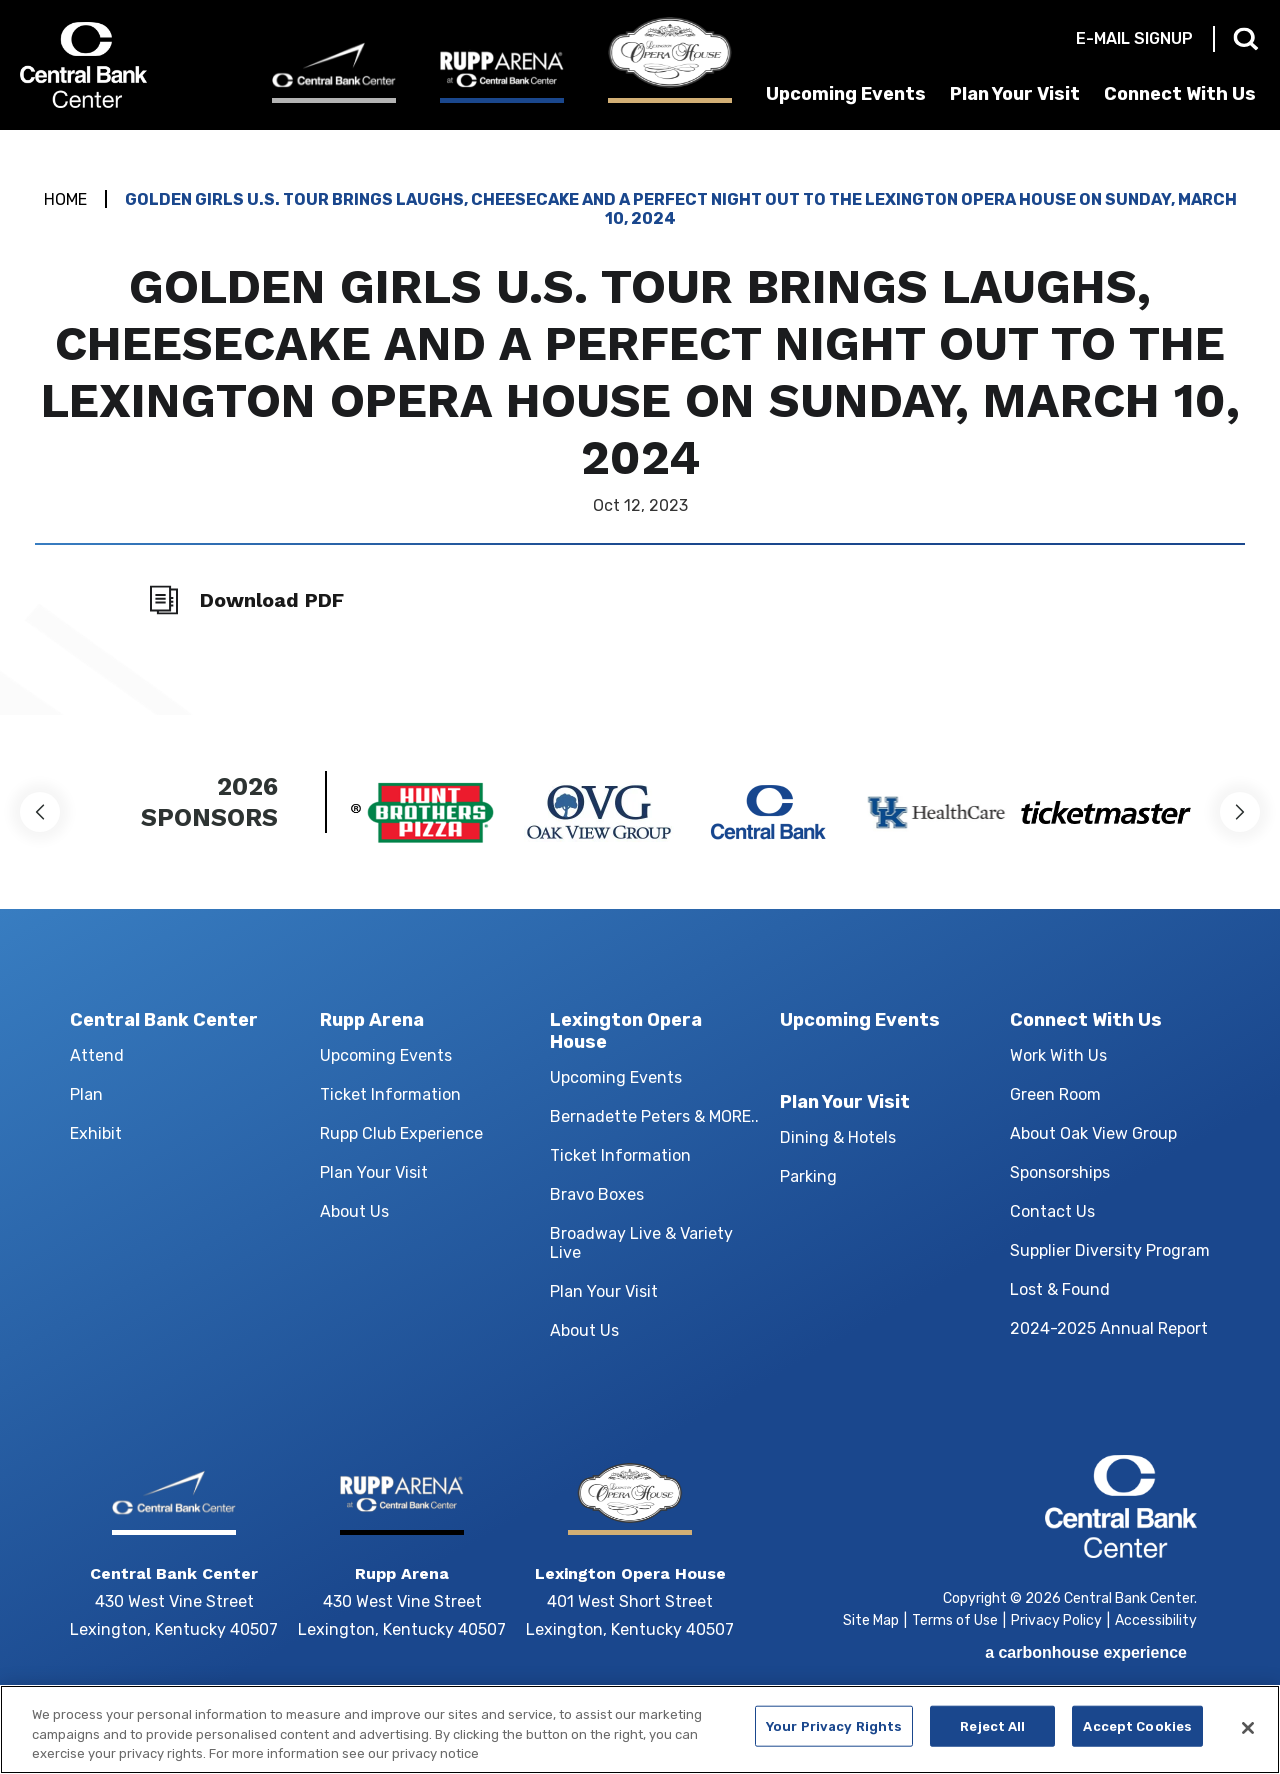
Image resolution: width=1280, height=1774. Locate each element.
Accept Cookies (1137, 1738)
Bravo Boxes (597, 1194)
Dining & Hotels (838, 1137)
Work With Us (1058, 1055)
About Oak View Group (1093, 1133)
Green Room (1055, 1094)
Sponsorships (1060, 1172)
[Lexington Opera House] (670, 60)
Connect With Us (1180, 94)
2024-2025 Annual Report (1109, 1328)
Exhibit (96, 1133)
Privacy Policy (1056, 1620)
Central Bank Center (127, 65)
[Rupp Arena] (502, 76)
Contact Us (1052, 1211)
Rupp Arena (372, 1020)
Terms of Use (955, 1620)
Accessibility (1156, 1620)
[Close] (1248, 1741)
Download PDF (272, 600)
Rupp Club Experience (401, 1133)
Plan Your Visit (1015, 94)
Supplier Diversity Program (1110, 1250)
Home (65, 199)
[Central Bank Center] (334, 72)
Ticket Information (390, 1094)
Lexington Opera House (626, 1031)
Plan (86, 1094)
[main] (640, 422)
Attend (97, 1055)
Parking (808, 1176)
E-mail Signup (1134, 38)
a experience (1086, 1652)
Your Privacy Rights (834, 1738)
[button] (40, 812)
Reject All (992, 1738)
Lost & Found (1060, 1289)
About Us (354, 1211)
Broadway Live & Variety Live (641, 1243)
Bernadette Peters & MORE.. (654, 1116)
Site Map (871, 1620)
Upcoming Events (846, 94)
